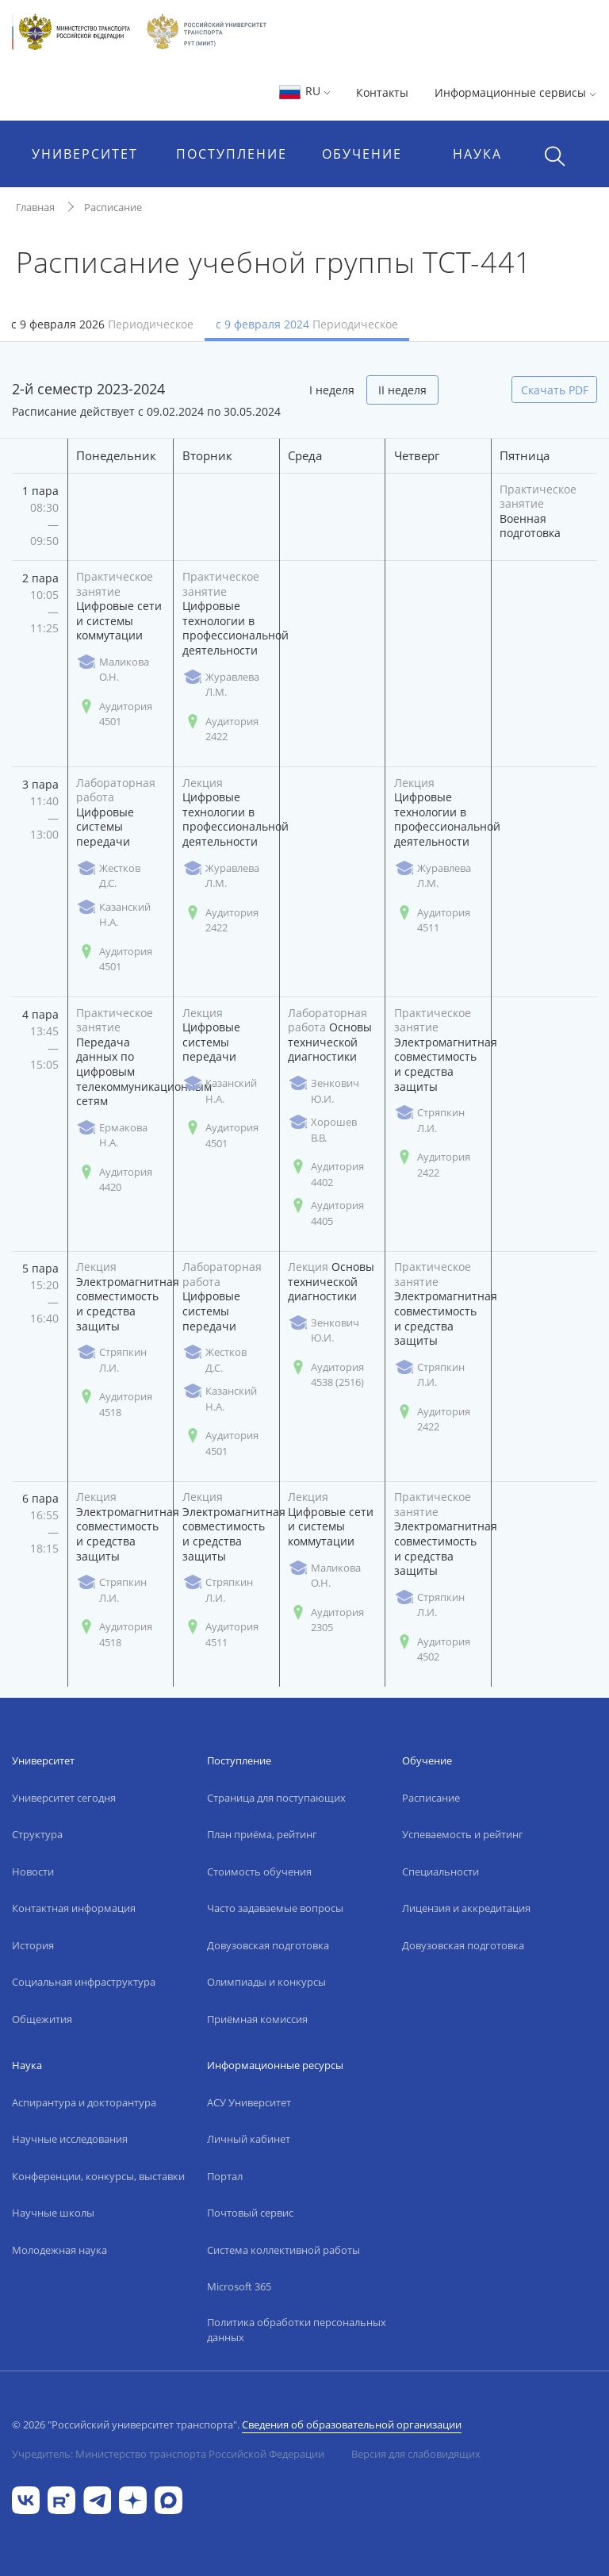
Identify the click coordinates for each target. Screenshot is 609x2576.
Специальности (440, 1871)
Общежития (42, 2019)
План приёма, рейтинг (262, 1834)
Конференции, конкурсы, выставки (98, 2176)
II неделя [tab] (402, 389)
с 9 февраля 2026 (102, 324)
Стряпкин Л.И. (429, 1120)
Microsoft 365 (239, 2286)
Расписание (113, 207)
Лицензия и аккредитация (466, 1908)
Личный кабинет (248, 2139)
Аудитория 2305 (326, 1620)
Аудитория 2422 (220, 729)
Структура (37, 1834)
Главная (35, 207)
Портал (225, 2176)
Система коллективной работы (283, 2250)
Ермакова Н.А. (111, 1135)
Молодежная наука (59, 2250)
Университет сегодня (64, 1798)
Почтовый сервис (250, 2213)
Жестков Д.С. (108, 876)
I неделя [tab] (331, 389)
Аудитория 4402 (326, 1174)
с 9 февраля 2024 (307, 324)
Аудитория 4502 (432, 1649)
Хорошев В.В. (322, 1130)
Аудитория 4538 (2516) (326, 1375)
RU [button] (304, 90)
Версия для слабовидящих (416, 2454)
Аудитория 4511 (432, 920)
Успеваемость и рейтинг (462, 1834)
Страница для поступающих (276, 1798)
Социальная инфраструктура (83, 1982)
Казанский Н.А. (113, 915)
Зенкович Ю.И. (323, 1091)
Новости (33, 1871)
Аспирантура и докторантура (84, 2102)
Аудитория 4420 (114, 1180)
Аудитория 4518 (114, 1404)
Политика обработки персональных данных (296, 2330)
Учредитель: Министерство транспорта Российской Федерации (168, 2454)
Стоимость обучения (259, 1871)
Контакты (382, 92)
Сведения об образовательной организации (352, 2424)
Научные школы (53, 2213)
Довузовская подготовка (268, 1945)
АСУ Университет (249, 2102)
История (33, 1945)
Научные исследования (70, 2139)
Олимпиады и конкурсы (266, 1982)
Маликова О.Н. (112, 670)
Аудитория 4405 (326, 1213)
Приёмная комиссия (257, 2019)
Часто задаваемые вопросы (275, 1908)
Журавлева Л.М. (220, 685)
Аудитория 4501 (114, 714)
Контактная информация (74, 1908)
